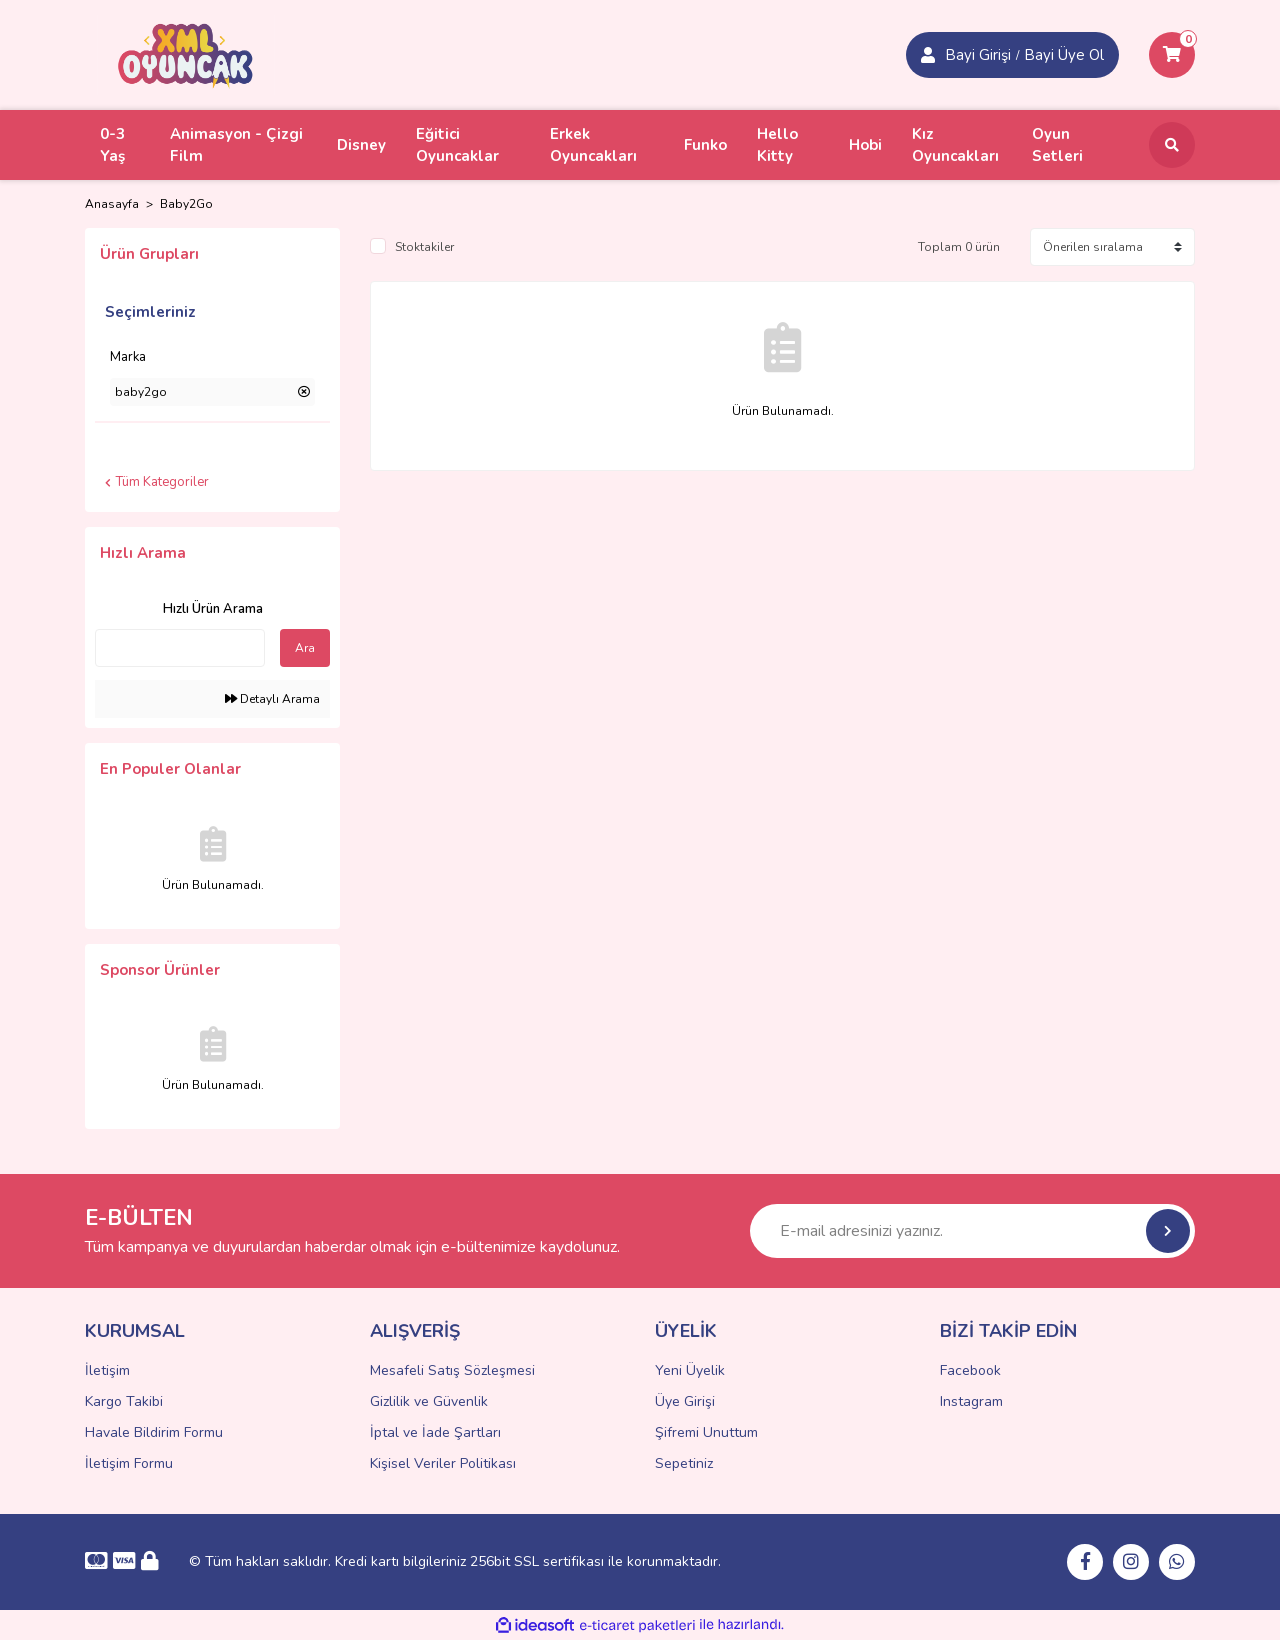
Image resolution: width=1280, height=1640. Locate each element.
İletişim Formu (129, 1463)
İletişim (107, 1370)
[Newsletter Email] (972, 1231)
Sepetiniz (684, 1463)
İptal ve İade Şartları (435, 1432)
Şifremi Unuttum (706, 1432)
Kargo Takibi (124, 1401)
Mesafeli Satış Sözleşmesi (452, 1370)
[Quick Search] (180, 648)
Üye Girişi (685, 1401)
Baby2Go (186, 204)
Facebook (970, 1370)
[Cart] (1172, 55)
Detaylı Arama (272, 699)
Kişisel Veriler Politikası (443, 1463)
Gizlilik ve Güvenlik (429, 1401)
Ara (305, 648)
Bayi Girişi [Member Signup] (978, 55)
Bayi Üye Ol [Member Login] (1064, 55)
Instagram (971, 1401)
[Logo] (186, 54)
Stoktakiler (424, 247)
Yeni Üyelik (690, 1370)
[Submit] (1168, 1231)
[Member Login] (928, 55)
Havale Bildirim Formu (154, 1432)
